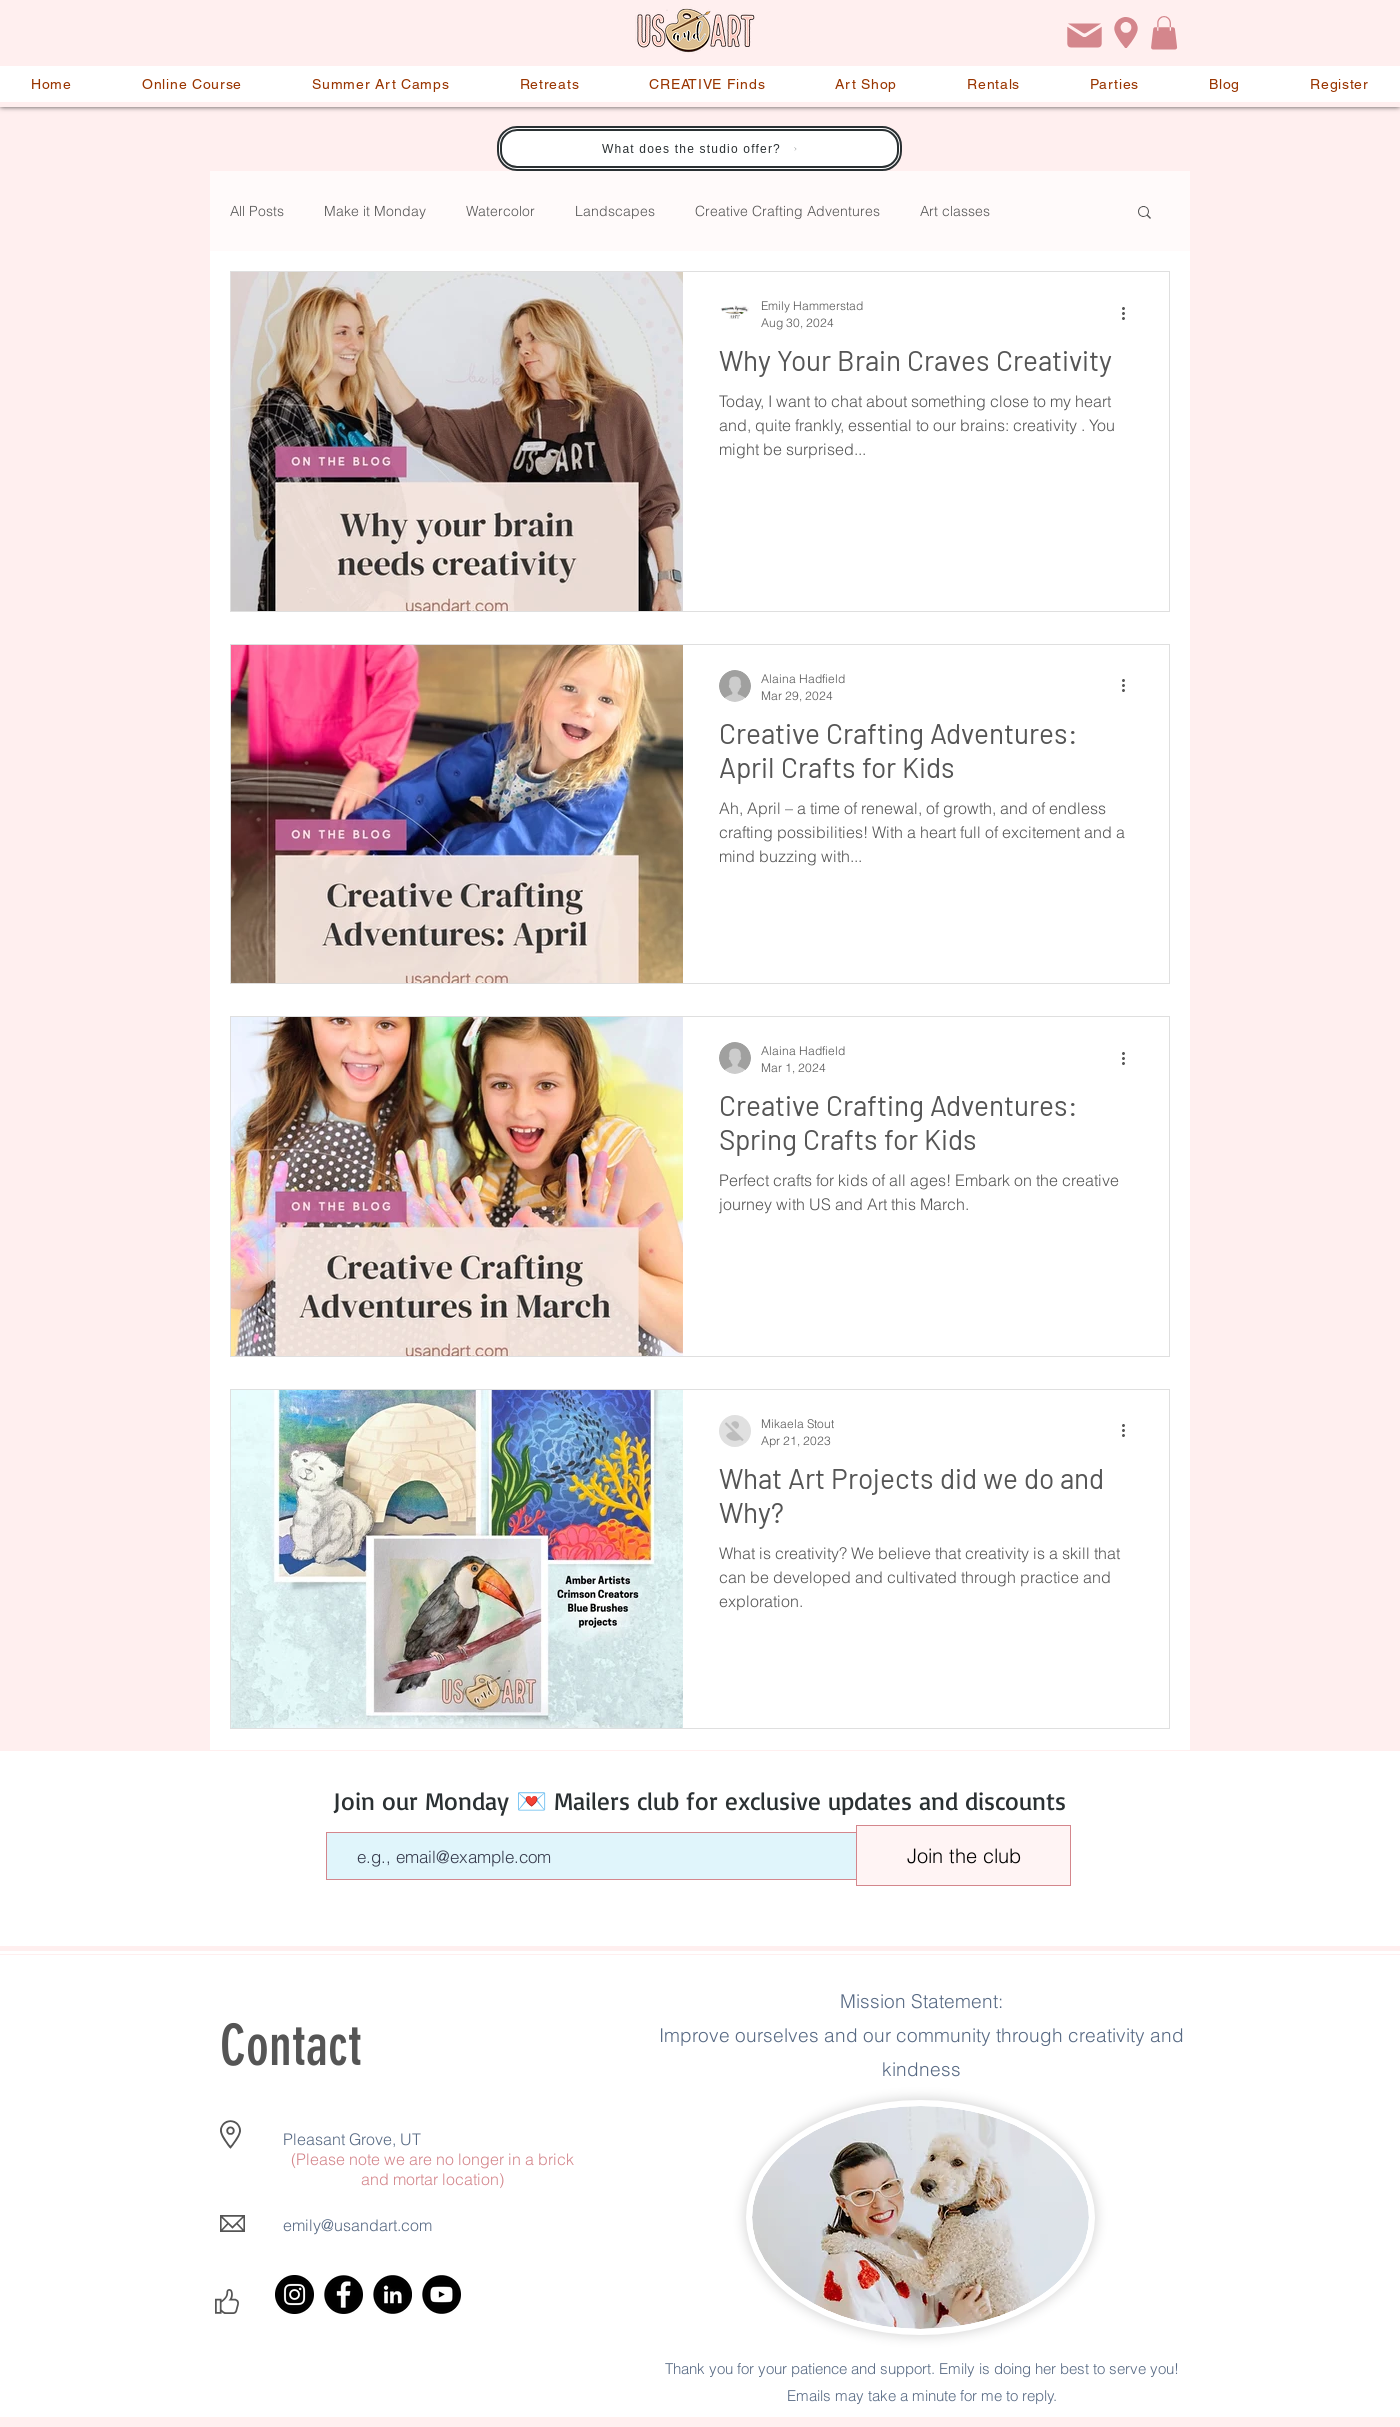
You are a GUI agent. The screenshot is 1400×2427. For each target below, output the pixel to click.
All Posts (257, 211)
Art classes (955, 211)
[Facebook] (343, 2294)
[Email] (1084, 35)
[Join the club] (963, 1855)
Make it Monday (375, 211)
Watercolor (500, 211)
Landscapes (615, 211)
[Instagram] (294, 2294)
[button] (1164, 32)
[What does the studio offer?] (699, 148)
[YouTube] (441, 2294)
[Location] (1126, 32)
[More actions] (1130, 313)
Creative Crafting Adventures (787, 211)
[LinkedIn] (392, 2294)
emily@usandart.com (357, 2225)
